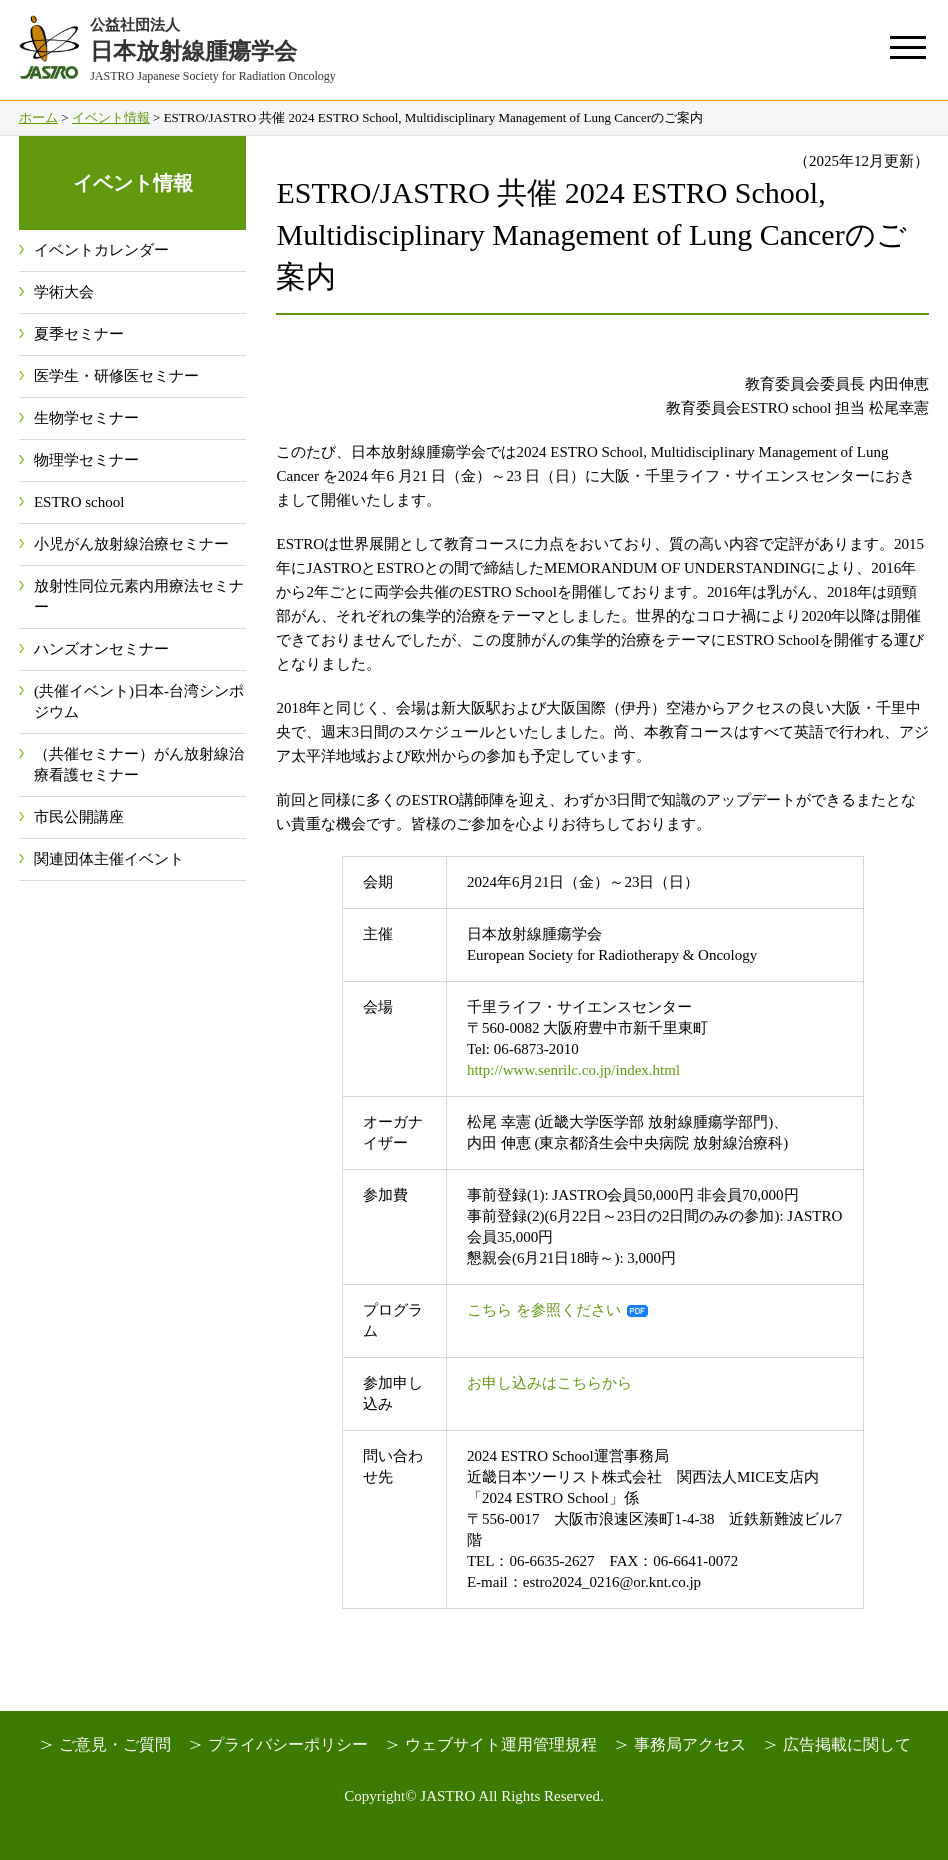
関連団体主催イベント (109, 859)
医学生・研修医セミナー (116, 376)
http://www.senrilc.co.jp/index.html (573, 1070)
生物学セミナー (86, 418)
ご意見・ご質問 (115, 1744)
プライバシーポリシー (288, 1744)
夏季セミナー (79, 334)
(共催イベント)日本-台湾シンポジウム (139, 701)
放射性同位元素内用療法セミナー (139, 596)
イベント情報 (111, 117)
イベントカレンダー (101, 250)
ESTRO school (79, 502)
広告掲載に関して (847, 1744)
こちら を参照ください (544, 1310)
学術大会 (64, 292)
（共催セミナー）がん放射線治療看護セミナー (139, 764)
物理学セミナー (86, 460)
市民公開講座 (79, 817)
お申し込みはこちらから (549, 1383)
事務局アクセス (690, 1744)
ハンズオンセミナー (101, 649)
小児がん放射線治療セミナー (131, 544)
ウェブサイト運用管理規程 (501, 1744)
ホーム (38, 117)
